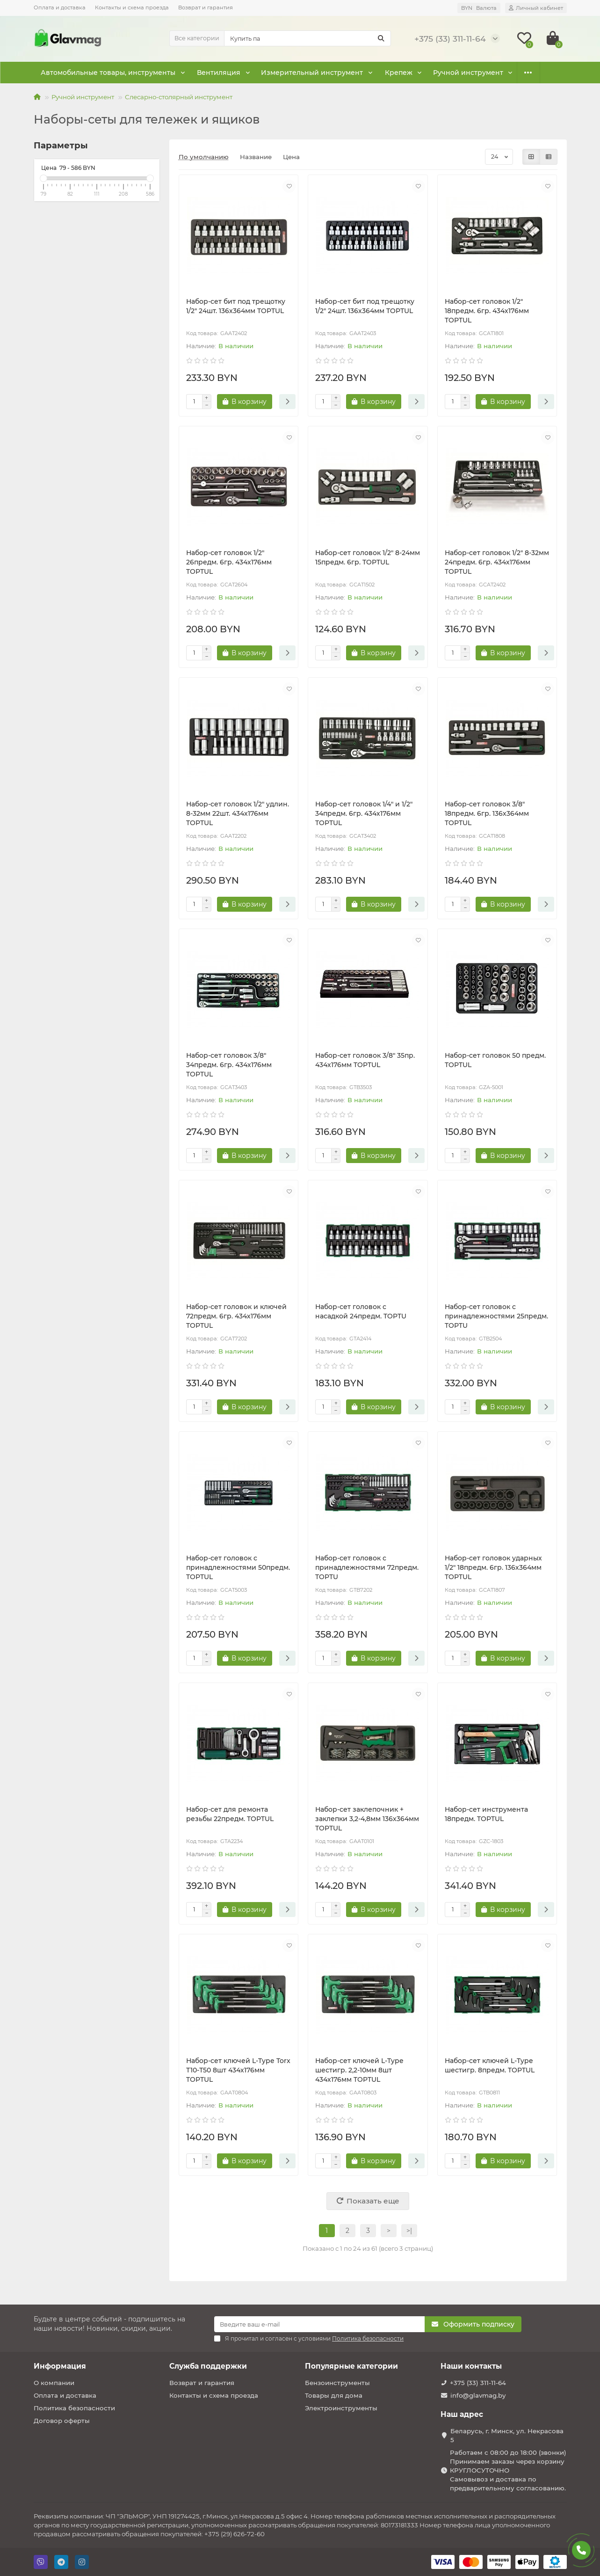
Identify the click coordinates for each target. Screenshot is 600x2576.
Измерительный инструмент (302, 72)
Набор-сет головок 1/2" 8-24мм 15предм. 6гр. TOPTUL (367, 557)
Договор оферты (62, 2420)
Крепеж (385, 72)
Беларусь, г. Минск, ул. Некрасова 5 (507, 2435)
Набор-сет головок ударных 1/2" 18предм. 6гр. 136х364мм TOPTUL (493, 1567)
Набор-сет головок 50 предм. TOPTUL (495, 1060)
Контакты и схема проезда (132, 7)
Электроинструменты (341, 2408)
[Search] (307, 38)
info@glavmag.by (478, 2395)
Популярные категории (351, 2366)
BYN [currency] (479, 8)
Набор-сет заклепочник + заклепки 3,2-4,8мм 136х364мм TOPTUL (367, 1818)
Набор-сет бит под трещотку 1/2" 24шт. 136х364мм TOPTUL (235, 306)
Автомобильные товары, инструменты (105, 72)
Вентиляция (213, 72)
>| (409, 2230)
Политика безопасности (74, 2408)
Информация (60, 2366)
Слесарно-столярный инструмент (178, 97)
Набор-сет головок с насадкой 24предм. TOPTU (360, 1311)
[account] (536, 8)
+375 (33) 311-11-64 (478, 2382)
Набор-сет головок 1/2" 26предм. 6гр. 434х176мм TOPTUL (229, 562)
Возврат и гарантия (205, 7)
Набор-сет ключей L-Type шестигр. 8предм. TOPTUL (490, 2065)
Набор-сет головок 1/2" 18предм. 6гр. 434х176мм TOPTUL (487, 310)
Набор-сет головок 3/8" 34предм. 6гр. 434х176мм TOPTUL (229, 1064)
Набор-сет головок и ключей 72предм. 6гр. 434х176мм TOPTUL (236, 1316)
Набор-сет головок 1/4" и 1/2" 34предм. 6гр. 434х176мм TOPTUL (363, 813)
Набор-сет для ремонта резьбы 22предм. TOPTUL (230, 1814)
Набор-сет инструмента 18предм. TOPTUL (486, 1814)
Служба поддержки (208, 2366)
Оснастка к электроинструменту (474, 72)
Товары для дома (333, 2395)
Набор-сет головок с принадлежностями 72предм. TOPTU (367, 1567)
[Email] (319, 2324)
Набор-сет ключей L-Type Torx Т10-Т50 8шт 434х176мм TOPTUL (238, 2070)
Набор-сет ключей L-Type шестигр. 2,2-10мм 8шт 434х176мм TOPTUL (359, 2070)
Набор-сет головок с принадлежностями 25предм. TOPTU (496, 1316)
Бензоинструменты (337, 2382)
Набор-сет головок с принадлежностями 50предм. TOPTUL (238, 1567)
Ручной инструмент (82, 97)
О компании (54, 2382)
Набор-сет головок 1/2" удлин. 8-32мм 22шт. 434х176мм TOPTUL (237, 813)
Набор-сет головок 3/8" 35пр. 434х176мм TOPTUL (365, 1060)
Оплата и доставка (60, 7)
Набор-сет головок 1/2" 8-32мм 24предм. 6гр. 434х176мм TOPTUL (497, 562)
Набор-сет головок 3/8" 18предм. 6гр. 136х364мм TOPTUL (487, 813)
